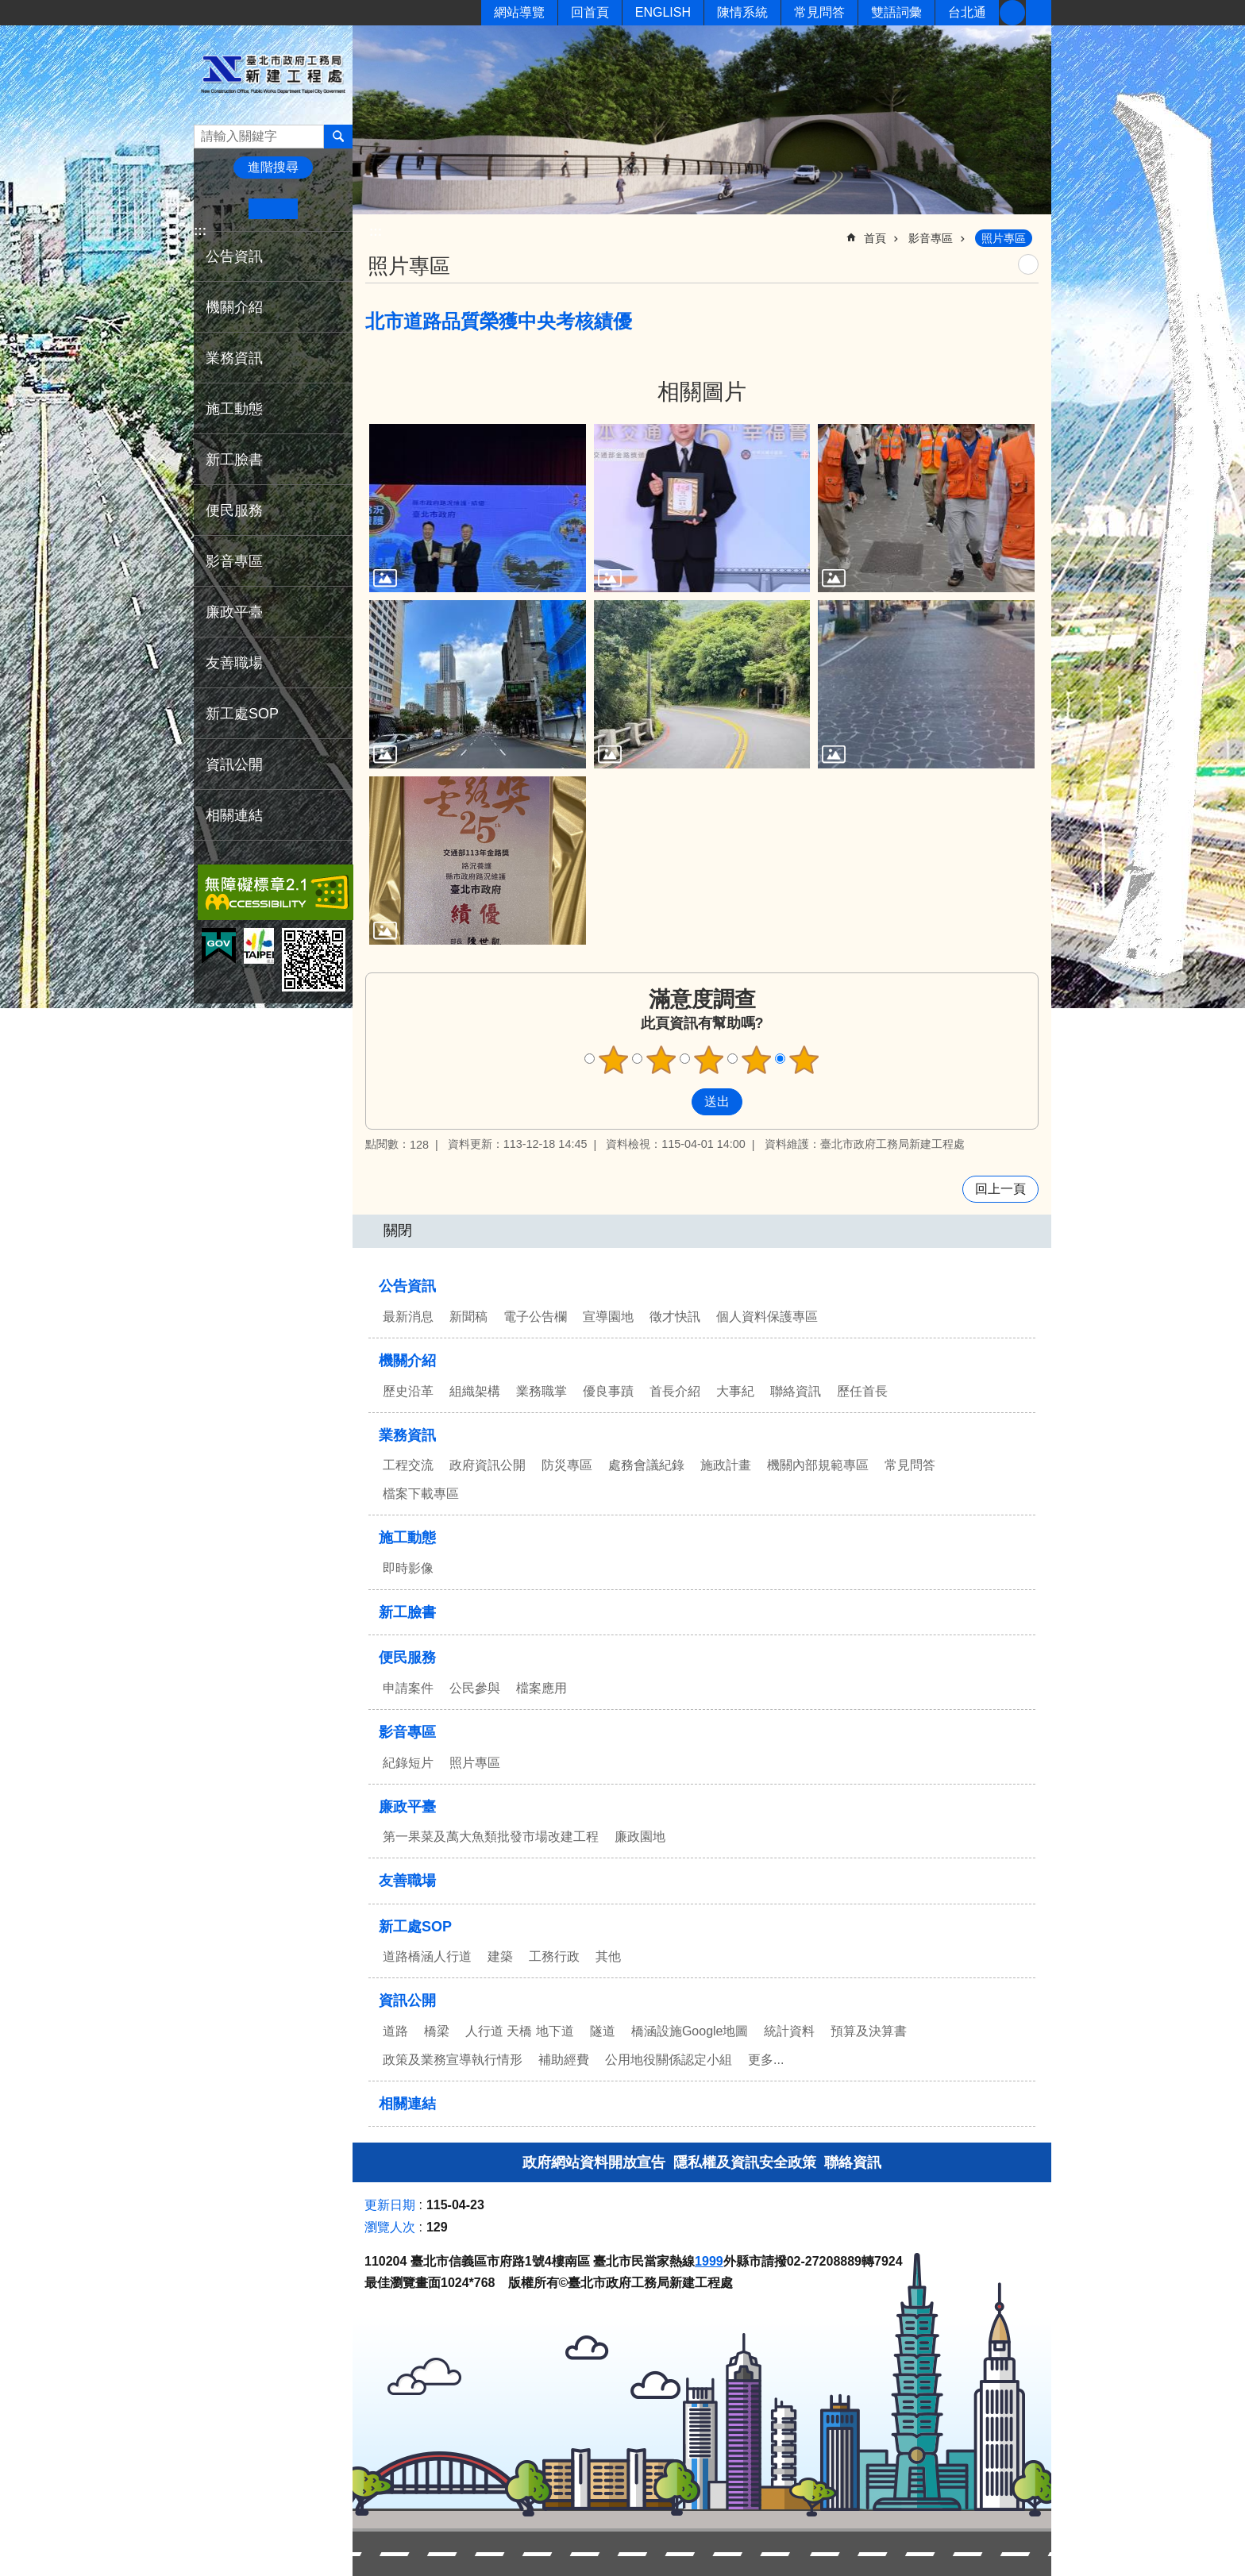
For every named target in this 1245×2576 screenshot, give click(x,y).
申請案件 (408, 1688)
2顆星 (661, 1060)
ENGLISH (663, 12)
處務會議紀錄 (646, 1465)
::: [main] (375, 231)
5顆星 (804, 1060)
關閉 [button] (398, 1230)
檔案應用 (541, 1688)
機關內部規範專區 (818, 1465)
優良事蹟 (608, 1391)
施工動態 (234, 409)
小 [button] (224, 208)
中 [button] (273, 208)
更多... (766, 2059)
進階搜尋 (273, 167)
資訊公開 (234, 764)
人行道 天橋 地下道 (519, 2031)
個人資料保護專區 (767, 1316)
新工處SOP (242, 714)
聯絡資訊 (795, 1391)
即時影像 (408, 1568)
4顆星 (757, 1060)
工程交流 (408, 1465)
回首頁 (590, 12)
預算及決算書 (869, 2031)
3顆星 (709, 1060)
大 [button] (322, 208)
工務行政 (554, 1956)
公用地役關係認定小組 (668, 2059)
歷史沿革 (408, 1391)
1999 (709, 2261)
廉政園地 (640, 1836)
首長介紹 (674, 1391)
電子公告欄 (535, 1316)
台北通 (967, 12)
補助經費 (563, 2059)
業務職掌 (541, 1391)
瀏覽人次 (389, 2227)
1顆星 (614, 1060)
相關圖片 (701, 391)
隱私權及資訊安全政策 (744, 2162)
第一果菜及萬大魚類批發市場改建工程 (491, 1836)
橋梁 (436, 2031)
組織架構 (474, 1391)
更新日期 (389, 2205)
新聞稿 (468, 1316)
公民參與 (474, 1688)
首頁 (875, 238)
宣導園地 (608, 1316)
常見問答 (819, 12)
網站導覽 (519, 12)
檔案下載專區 (421, 1493)
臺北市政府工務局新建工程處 (273, 74)
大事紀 (735, 1391)
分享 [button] (1038, 12)
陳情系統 (742, 12)
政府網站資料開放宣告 (593, 2162)
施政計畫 (725, 1465)
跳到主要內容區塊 (8, 8)
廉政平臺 (234, 612)
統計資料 (789, 2031)
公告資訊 (234, 256)
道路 (395, 2031)
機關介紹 (234, 307)
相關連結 (234, 815)
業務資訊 (234, 358)
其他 (608, 1956)
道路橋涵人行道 (427, 1956)
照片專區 (1003, 238)
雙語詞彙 (896, 12)
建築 (500, 1956)
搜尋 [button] (338, 136)
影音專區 (234, 561)
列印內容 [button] (1028, 264)
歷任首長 (862, 1391)
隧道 (602, 2031)
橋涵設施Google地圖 (690, 2031)
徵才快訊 (674, 1316)
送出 (676, 1102)
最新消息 (408, 1316)
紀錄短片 (408, 1762)
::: (200, 230)
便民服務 (234, 510)
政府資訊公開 (487, 1465)
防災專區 (567, 1465)
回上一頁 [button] (1000, 1189)
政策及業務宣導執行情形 (452, 2059)
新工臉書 (1012, 12)
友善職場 (234, 663)
